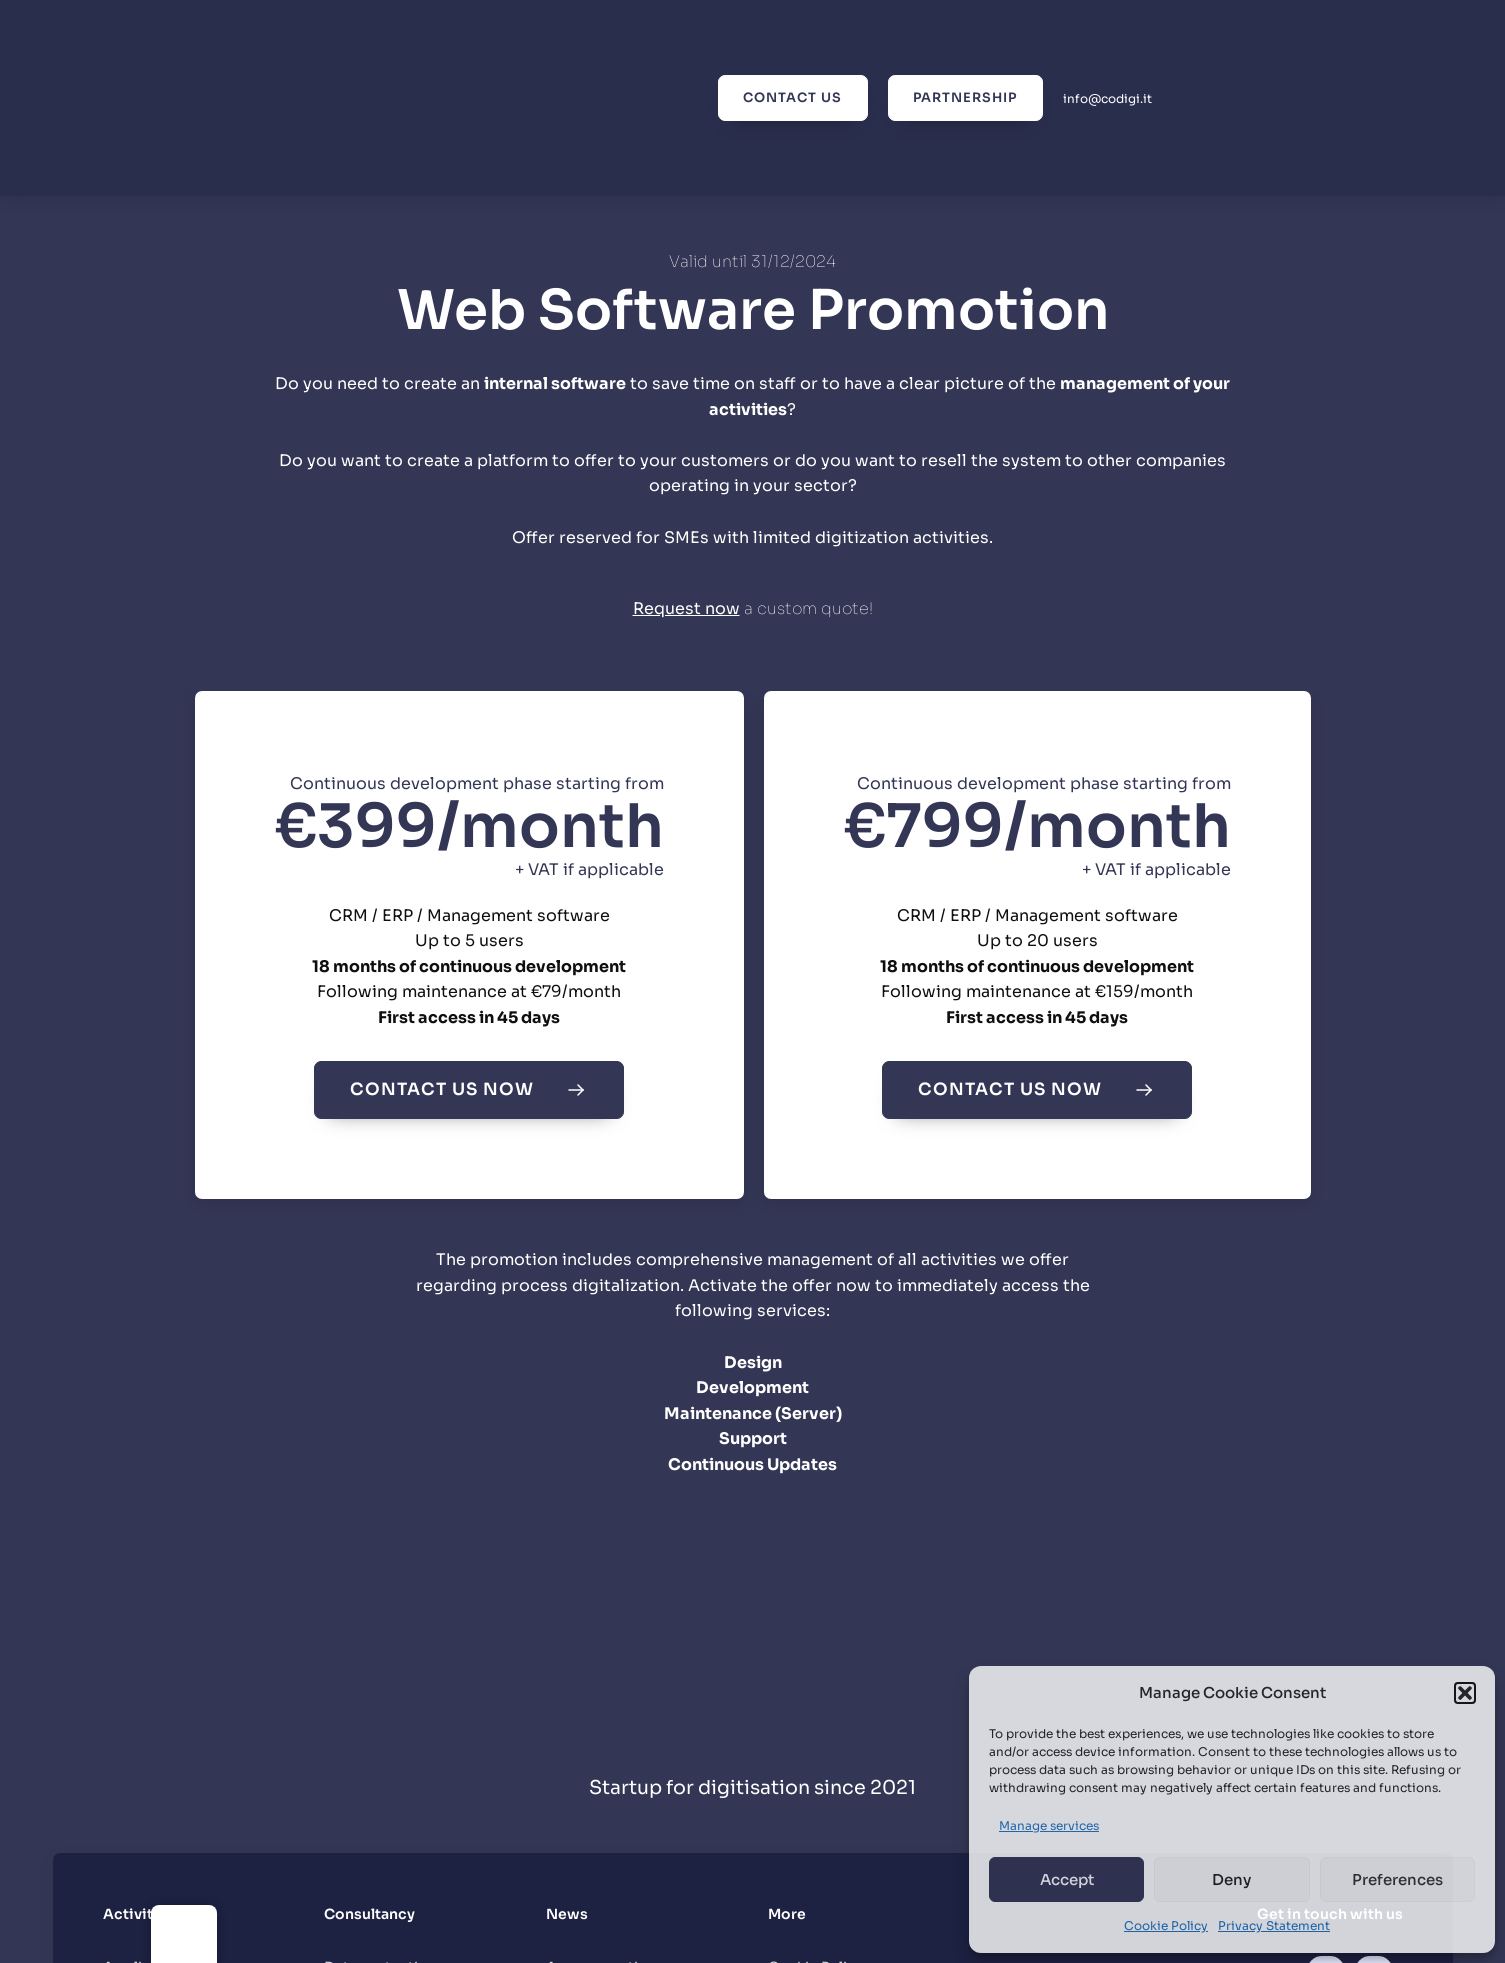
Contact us (789, 97)
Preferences (1397, 1879)
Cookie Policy (1166, 1925)
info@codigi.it (1107, 98)
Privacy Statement (1274, 1925)
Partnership (964, 97)
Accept (1067, 1879)
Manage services (1049, 1825)
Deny (1231, 1879)
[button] (1465, 1693)
